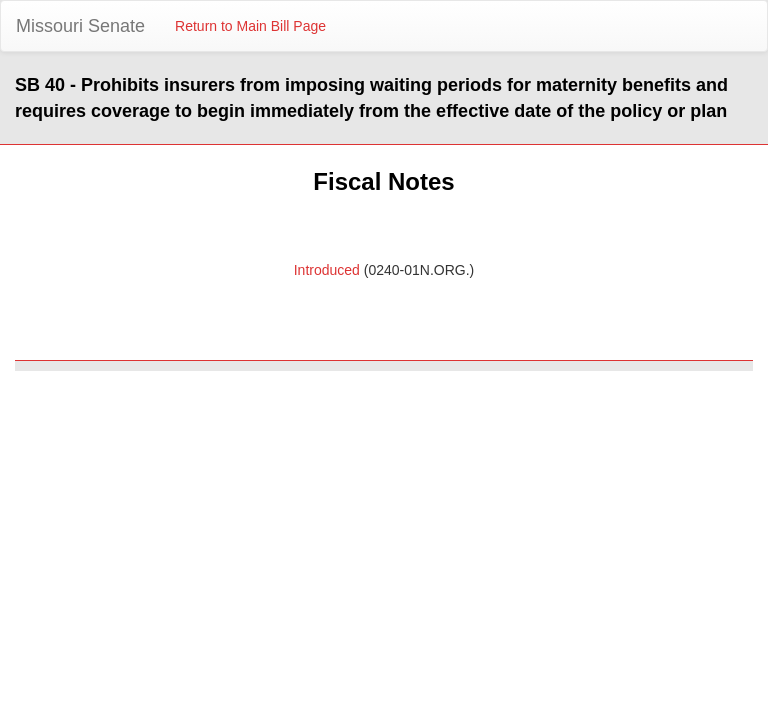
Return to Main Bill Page (250, 26)
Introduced (327, 270)
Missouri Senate (80, 26)
